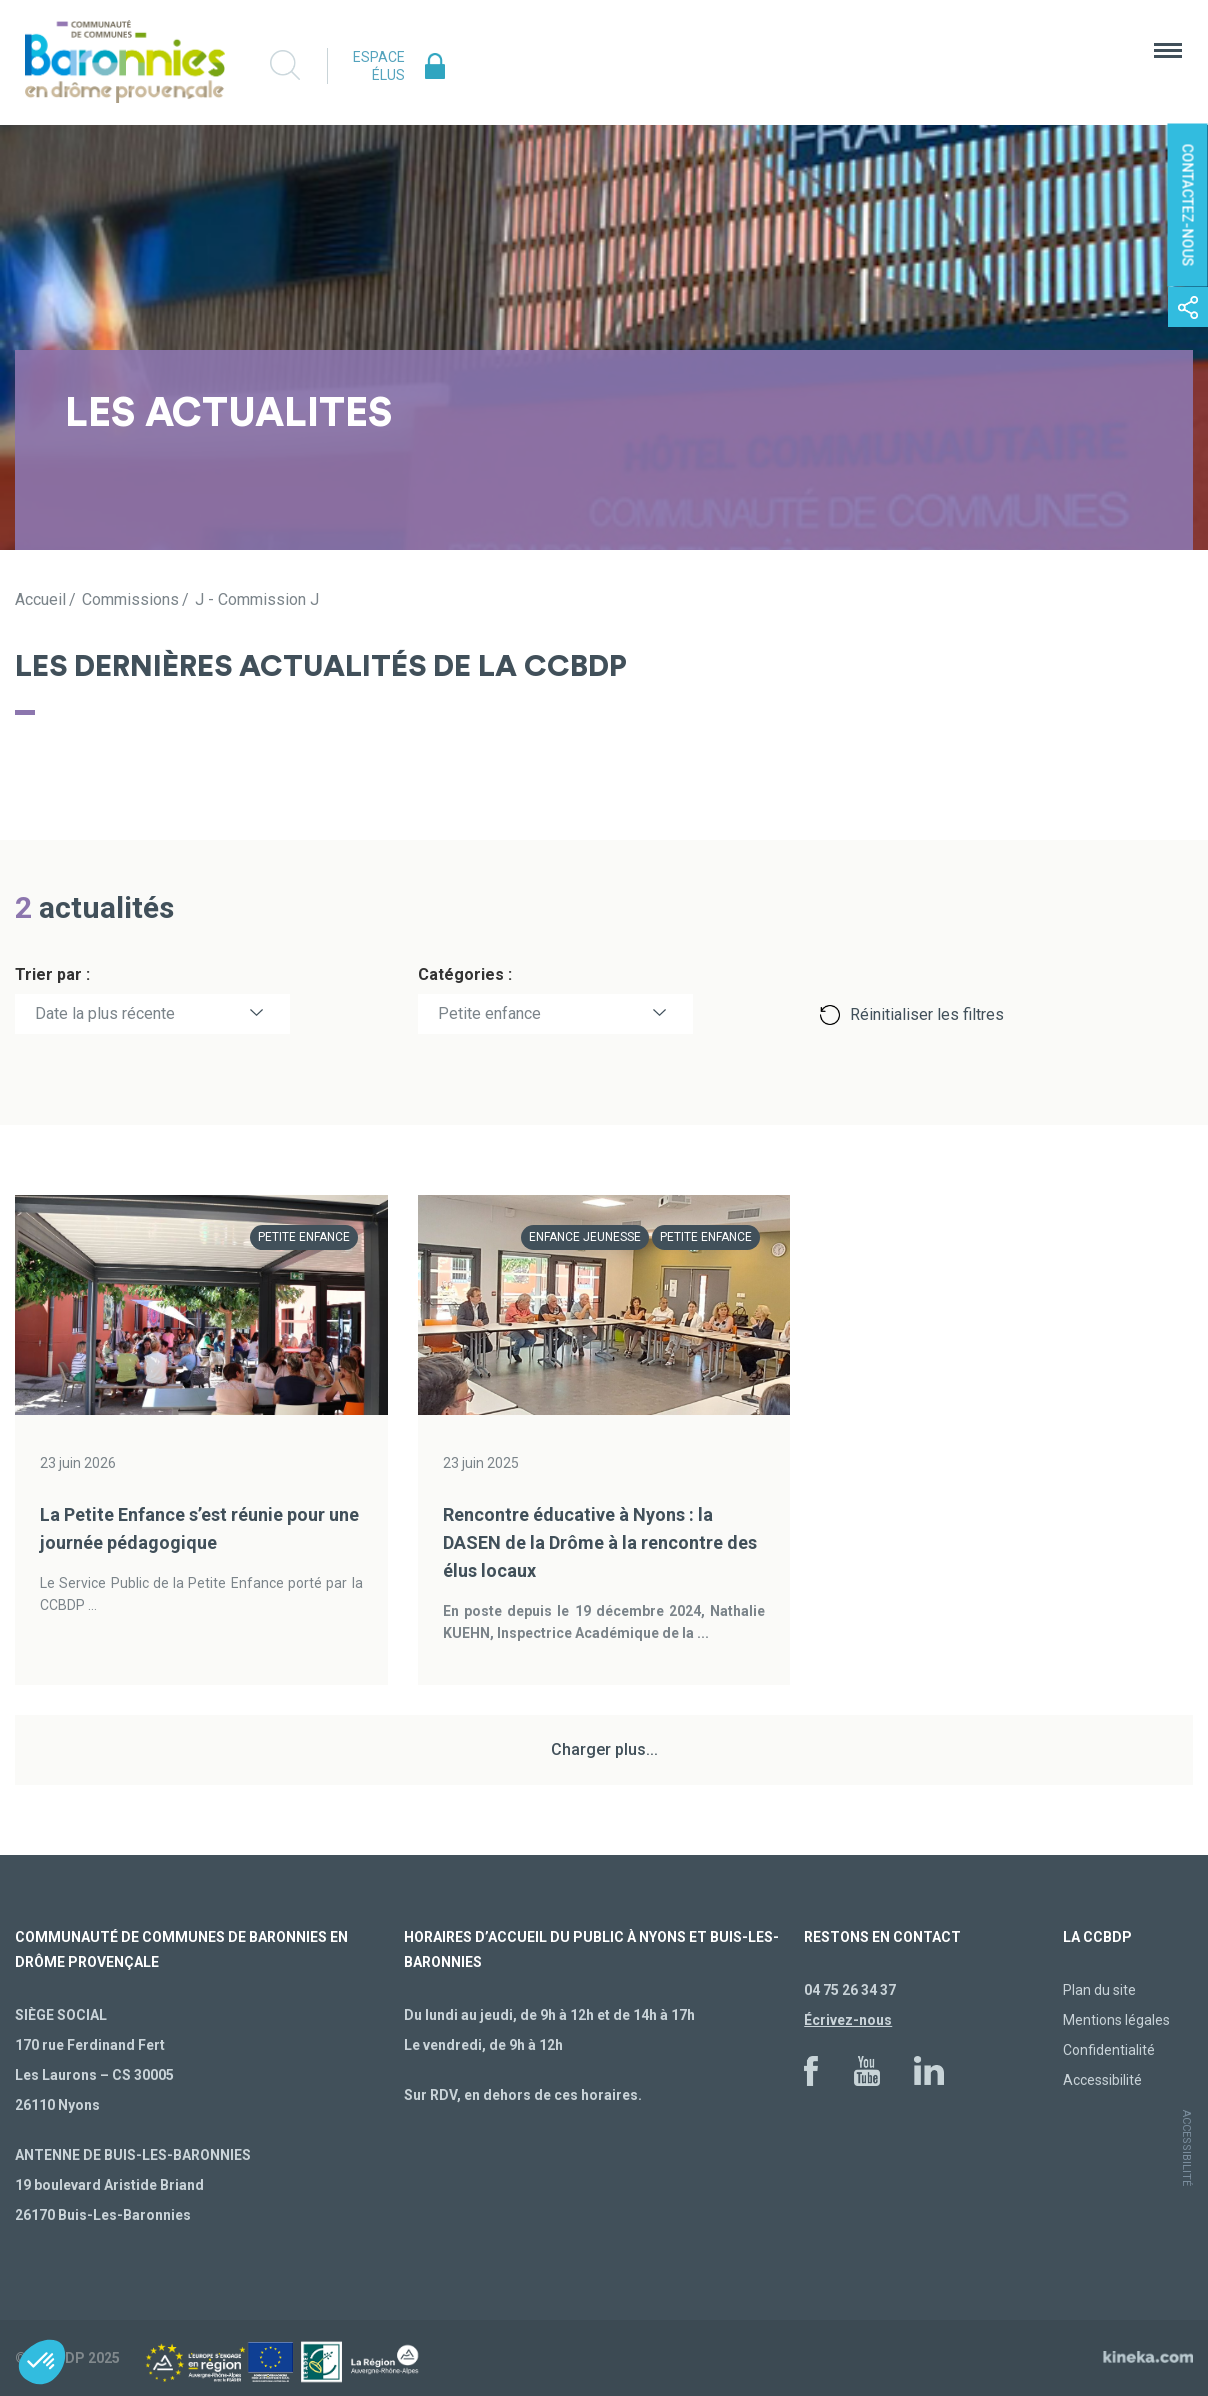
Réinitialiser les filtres (927, 1014)
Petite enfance (489, 1013)
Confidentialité (1109, 2050)
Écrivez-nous (848, 2020)
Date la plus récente (105, 1013)
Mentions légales (1116, 2020)
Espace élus (379, 66)
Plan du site (1099, 1990)
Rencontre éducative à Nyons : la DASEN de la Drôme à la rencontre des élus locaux (600, 1542)
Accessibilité (1102, 2080)
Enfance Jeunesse (585, 1237)
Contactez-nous (1188, 205)
